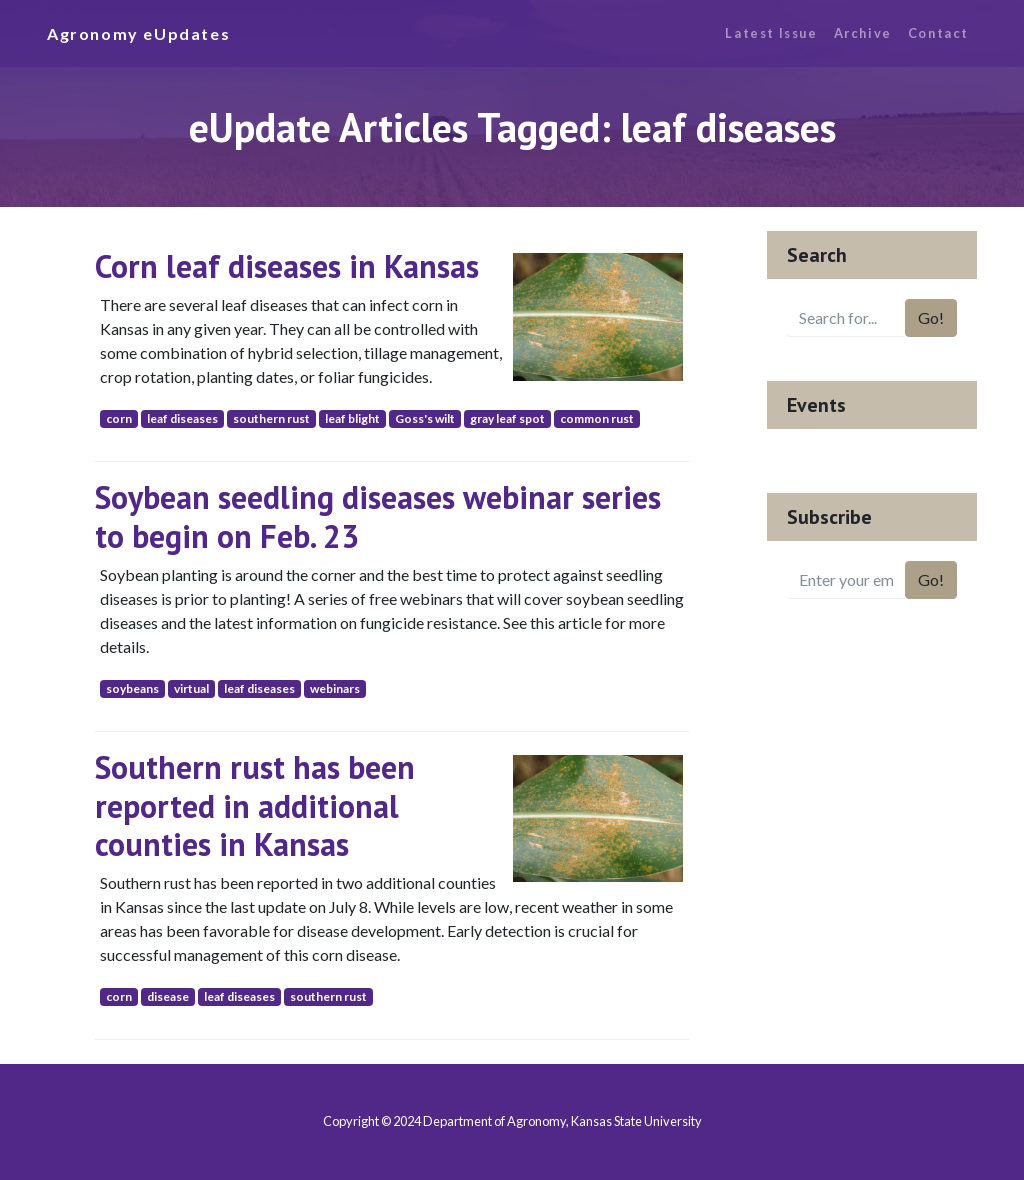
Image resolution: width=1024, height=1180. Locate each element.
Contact (938, 33)
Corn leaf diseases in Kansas (287, 266)
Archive (863, 33)
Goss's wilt (425, 418)
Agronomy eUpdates (138, 33)
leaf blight (352, 418)
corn (119, 418)
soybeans (132, 688)
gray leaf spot (507, 418)
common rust (597, 418)
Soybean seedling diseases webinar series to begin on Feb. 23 (378, 516)
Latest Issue (771, 33)
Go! (931, 317)
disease (168, 996)
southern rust (271, 418)
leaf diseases (182, 418)
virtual (191, 688)
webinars (335, 688)
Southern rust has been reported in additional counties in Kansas (255, 805)
